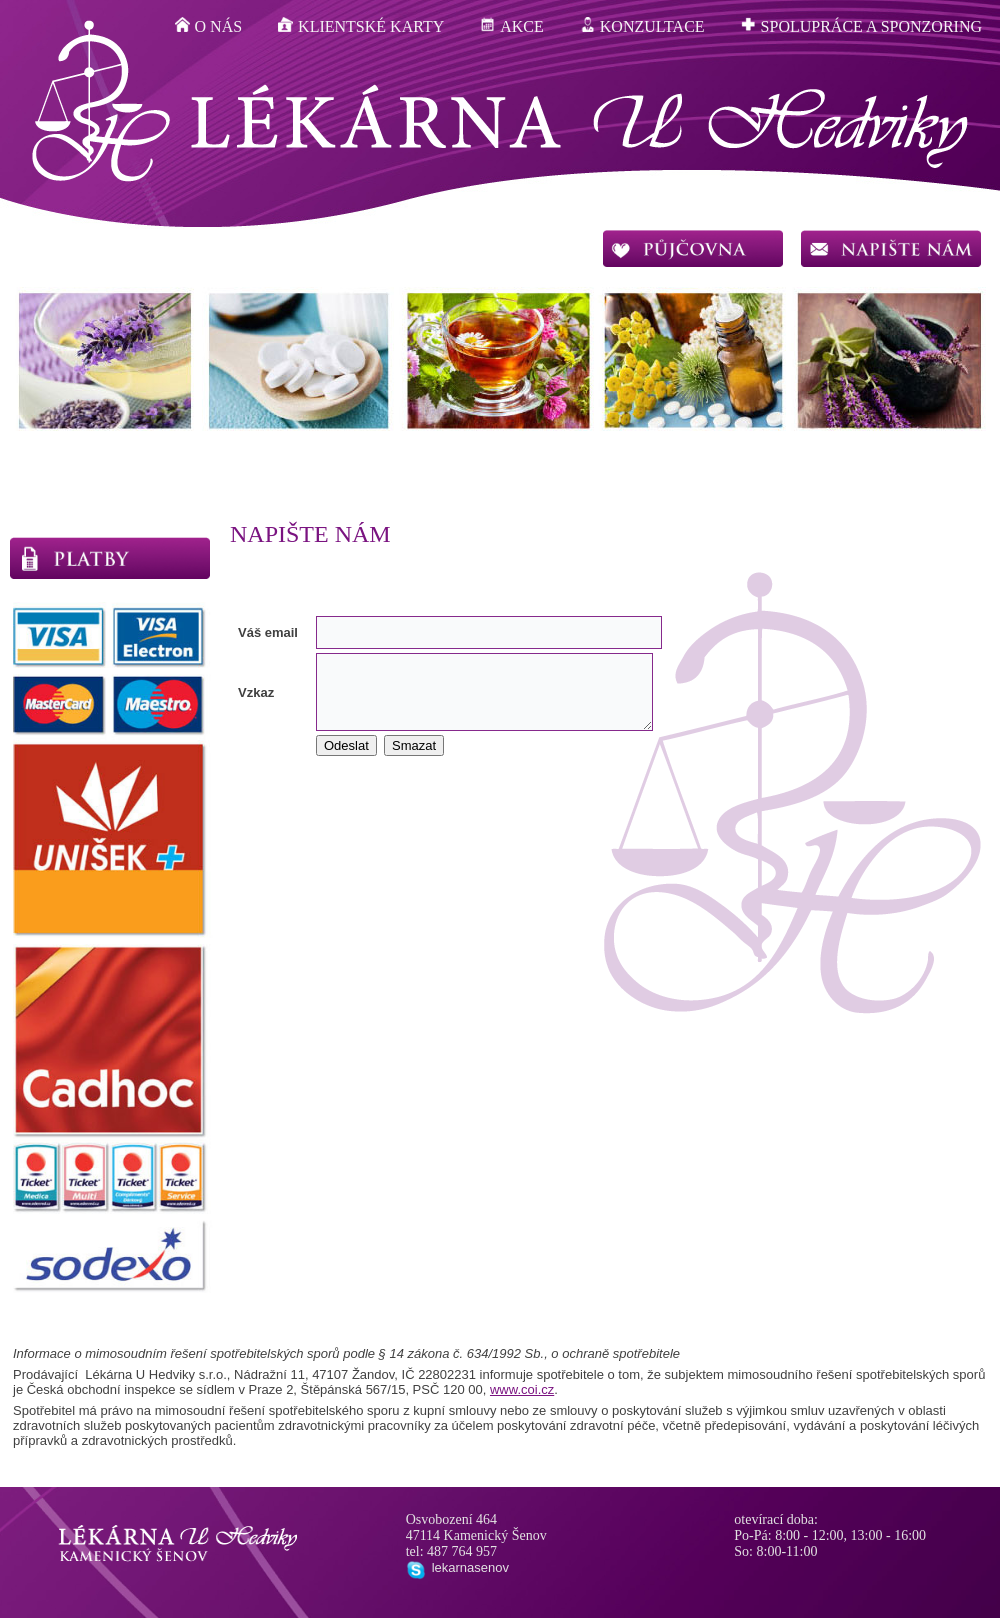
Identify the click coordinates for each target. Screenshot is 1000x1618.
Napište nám (310, 534)
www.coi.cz (522, 1389)
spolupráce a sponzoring (861, 26)
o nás (209, 26)
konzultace (642, 26)
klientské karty (361, 26)
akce (512, 26)
